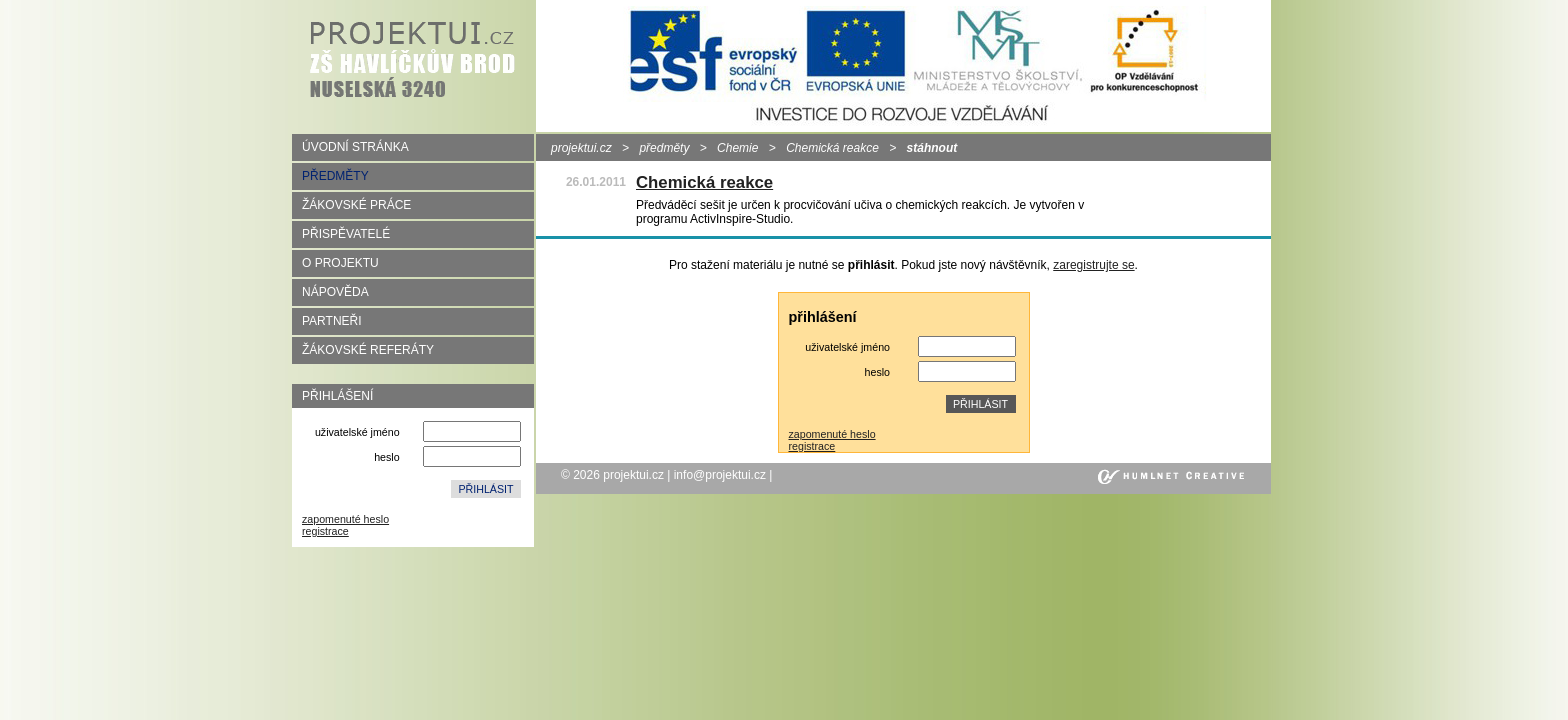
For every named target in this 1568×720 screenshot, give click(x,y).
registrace (325, 531)
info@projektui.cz (720, 475)
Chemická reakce (832, 148)
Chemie (737, 148)
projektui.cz (581, 148)
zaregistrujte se (1093, 265)
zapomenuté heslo (345, 519)
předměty (664, 148)
